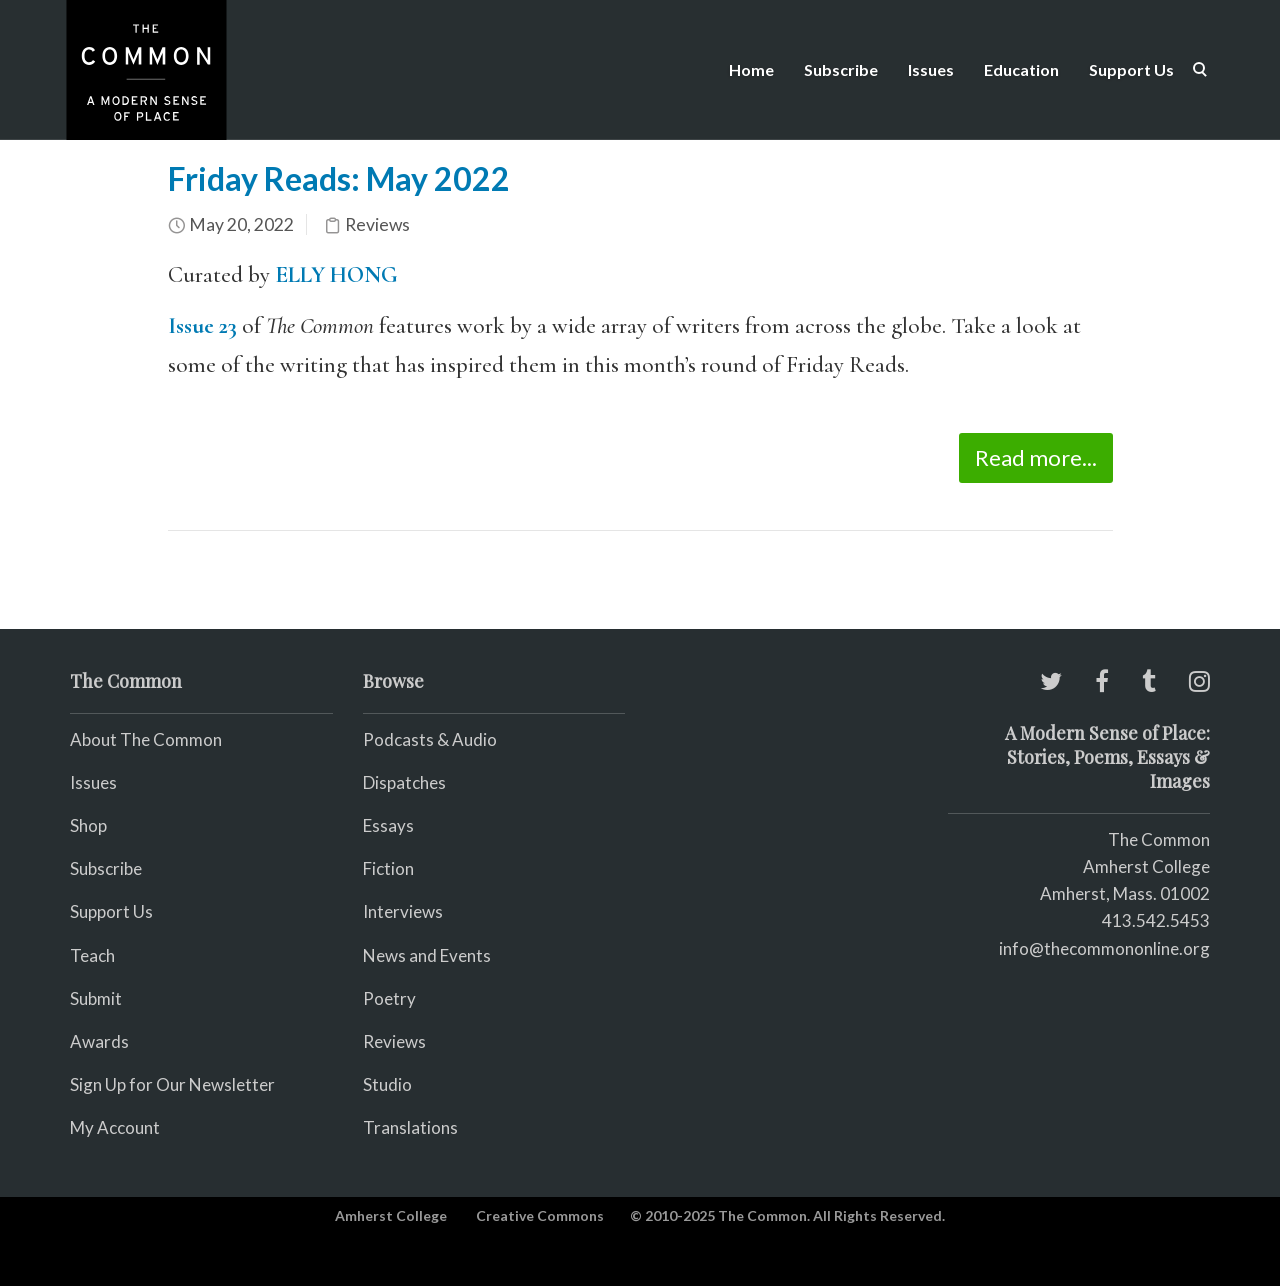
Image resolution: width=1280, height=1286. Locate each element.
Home (751, 69)
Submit (96, 998)
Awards (99, 1041)
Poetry (389, 998)
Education (1021, 69)
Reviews (377, 224)
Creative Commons (540, 1215)
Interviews (403, 911)
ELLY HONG (336, 275)
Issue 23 (202, 326)
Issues (931, 69)
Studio (387, 1084)
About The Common (146, 739)
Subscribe (841, 69)
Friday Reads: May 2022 (339, 178)
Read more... (1036, 457)
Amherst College (391, 1215)
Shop (88, 825)
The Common (1159, 839)
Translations (410, 1127)
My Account (115, 1127)
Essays (388, 825)
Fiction (388, 868)
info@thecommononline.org (1104, 948)
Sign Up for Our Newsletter (172, 1084)
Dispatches (404, 782)
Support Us (1131, 69)
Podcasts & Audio (430, 739)
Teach (92, 955)
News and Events (427, 955)
